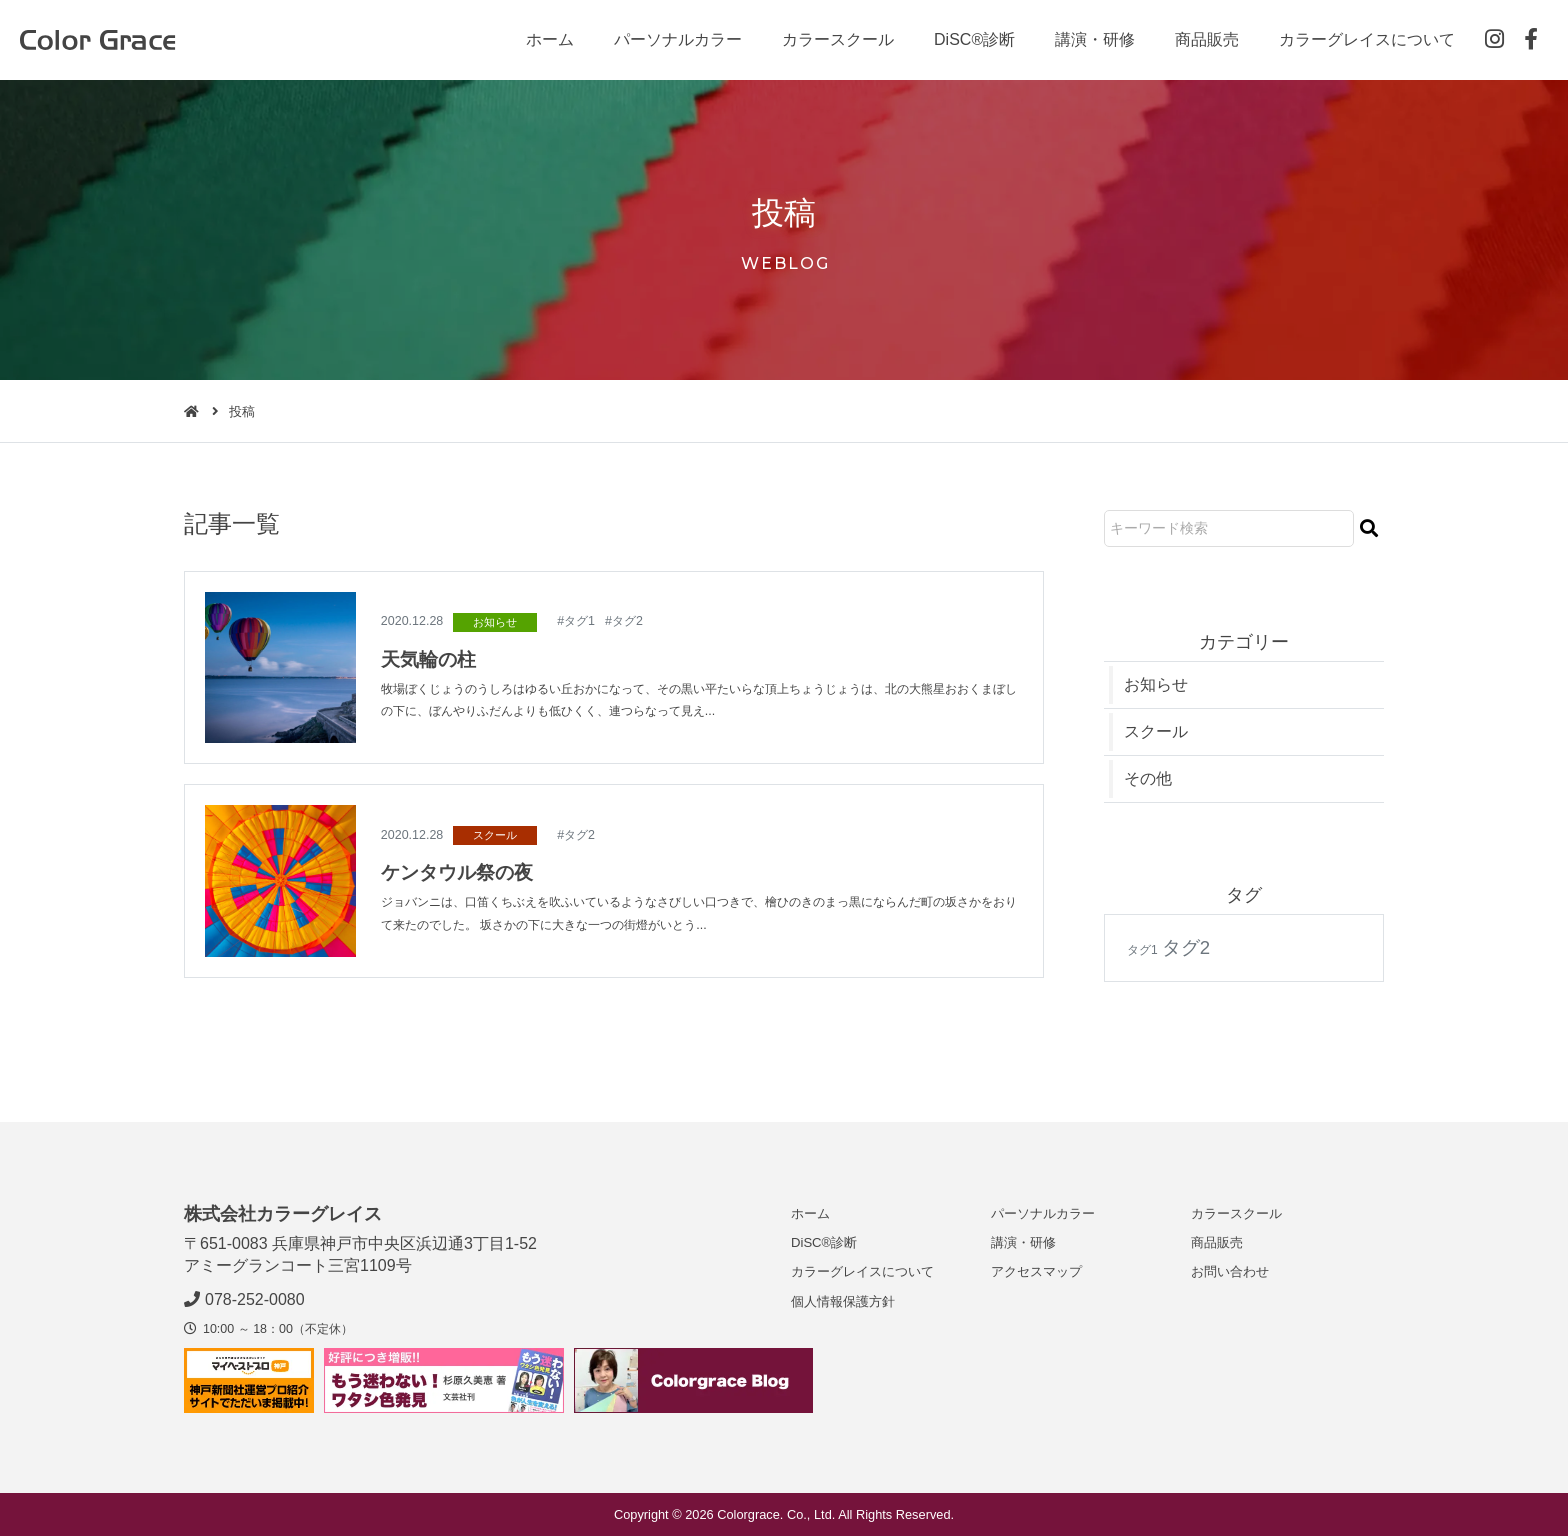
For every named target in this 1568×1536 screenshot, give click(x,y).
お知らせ (495, 622)
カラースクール (838, 39)
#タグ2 (624, 621)
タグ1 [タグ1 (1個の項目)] (1142, 951)
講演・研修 (1095, 39)
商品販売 (1207, 39)
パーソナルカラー (678, 39)
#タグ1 (576, 621)
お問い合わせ (1230, 1271)
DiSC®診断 (974, 39)
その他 (1148, 779)
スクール (495, 835)
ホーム (550, 39)
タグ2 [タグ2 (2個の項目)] (1186, 948)
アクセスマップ (1036, 1271)
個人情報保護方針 (843, 1301)
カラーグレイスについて (1367, 39)
